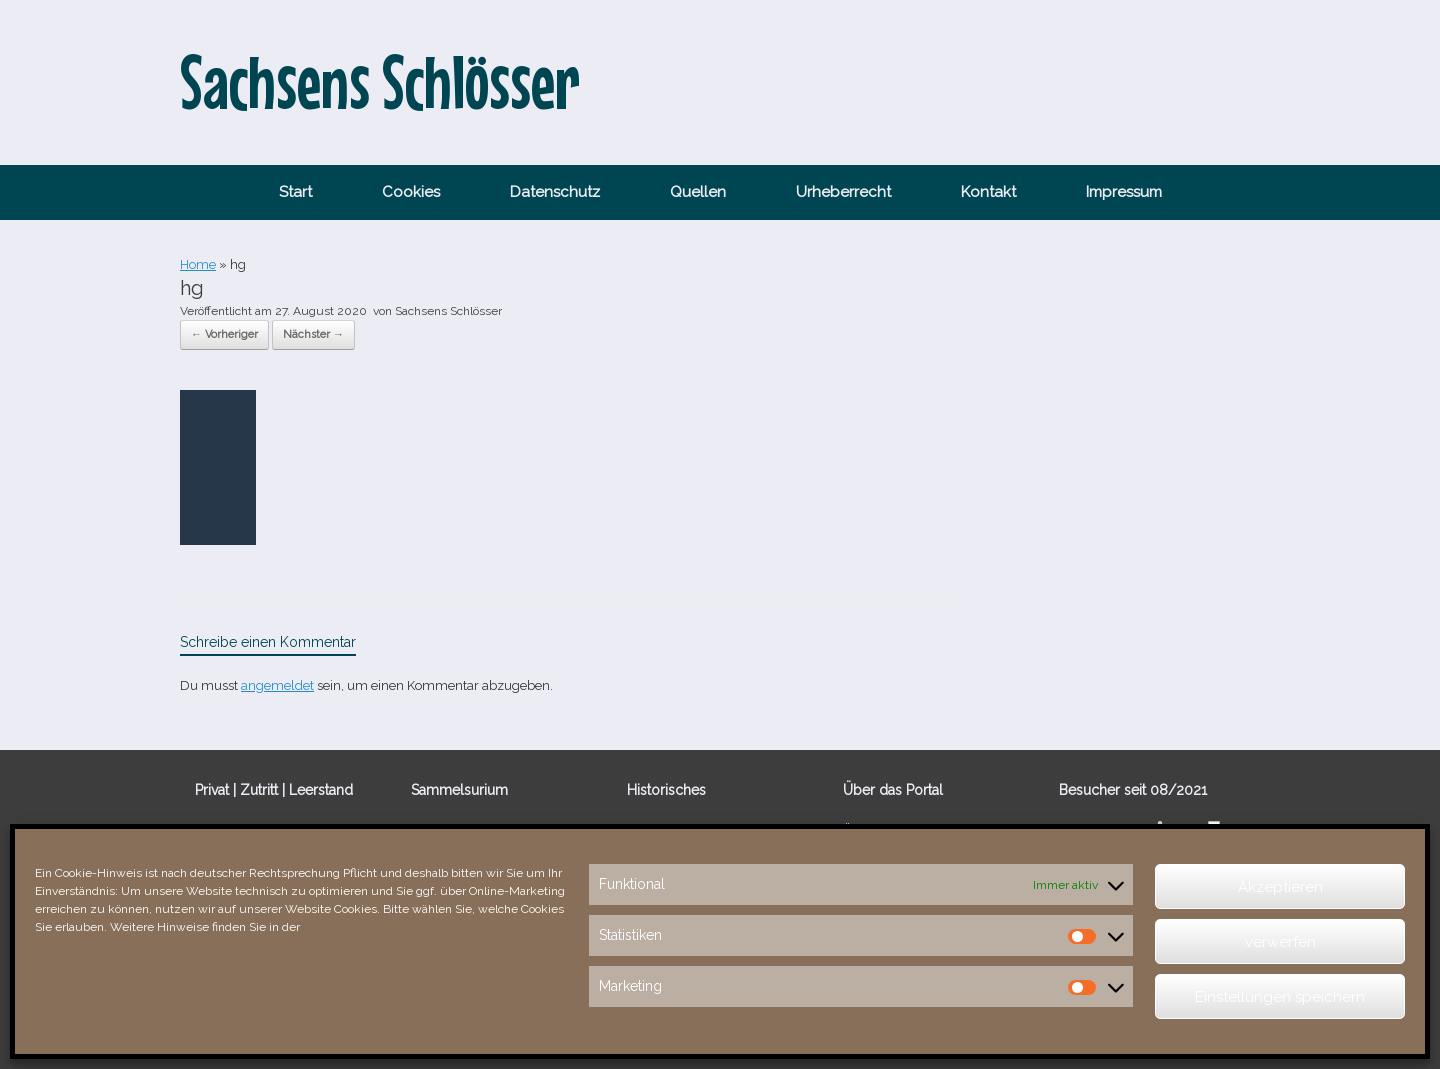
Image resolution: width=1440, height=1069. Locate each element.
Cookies (411, 192)
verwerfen (1280, 942)
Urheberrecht (843, 192)
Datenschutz (555, 192)
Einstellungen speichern (1280, 997)
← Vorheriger (224, 334)
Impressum (1124, 192)
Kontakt (988, 192)
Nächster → (313, 334)
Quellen (698, 192)
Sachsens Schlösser (448, 311)
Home (198, 264)
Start (295, 192)
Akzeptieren (1280, 887)
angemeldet (277, 685)
